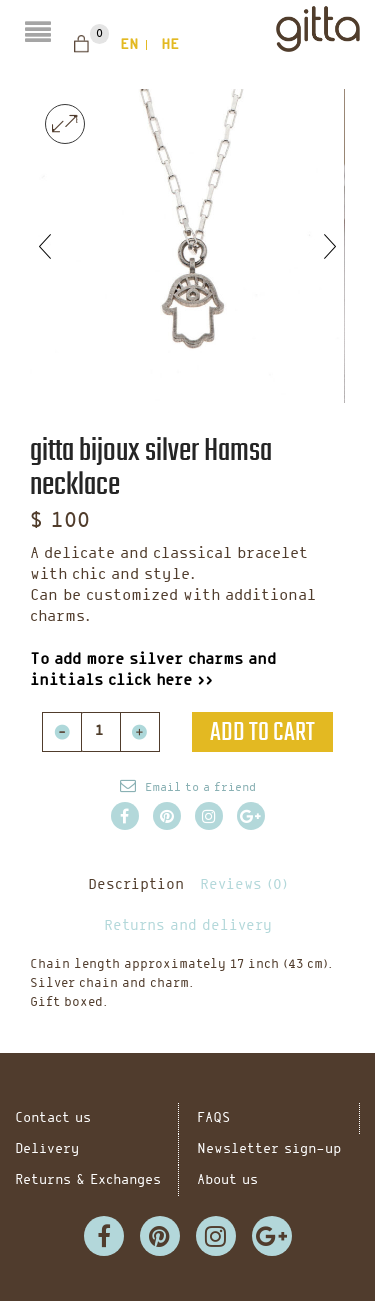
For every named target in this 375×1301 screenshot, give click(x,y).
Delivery (47, 1149)
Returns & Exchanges (88, 1180)
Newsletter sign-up (269, 1149)
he (170, 45)
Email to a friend (200, 787)
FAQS (213, 1118)
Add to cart (262, 732)
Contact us (53, 1118)
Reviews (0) (244, 886)
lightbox (65, 124)
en (129, 45)
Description (136, 886)
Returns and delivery (188, 927)
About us (227, 1180)
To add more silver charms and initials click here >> (153, 670)
